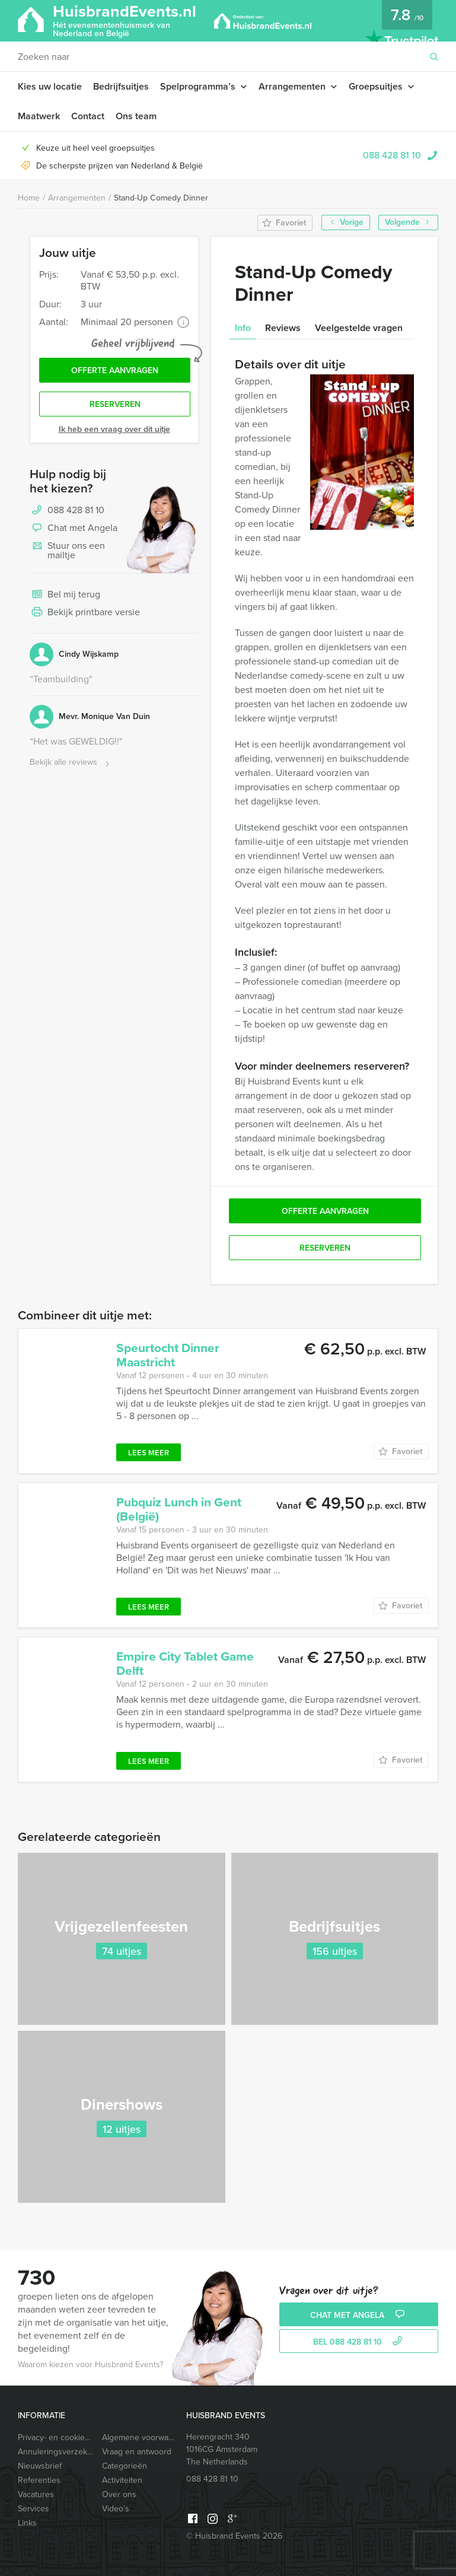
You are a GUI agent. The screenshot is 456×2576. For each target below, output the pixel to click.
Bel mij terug (65, 595)
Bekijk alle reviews (71, 763)
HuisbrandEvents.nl (124, 20)
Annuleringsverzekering (56, 2451)
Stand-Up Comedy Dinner (161, 198)
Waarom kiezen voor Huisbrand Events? (90, 2364)
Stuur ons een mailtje (67, 550)
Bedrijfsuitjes (121, 86)
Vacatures (36, 2494)
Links (27, 2523)
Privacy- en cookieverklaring (56, 2437)
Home (29, 198)
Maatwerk (39, 116)
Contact (87, 116)
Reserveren (115, 404)
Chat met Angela (73, 528)
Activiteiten (122, 2480)
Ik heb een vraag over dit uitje (114, 429)
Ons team (136, 116)
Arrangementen (292, 86)
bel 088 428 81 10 (359, 2342)
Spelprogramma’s (197, 86)
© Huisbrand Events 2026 (234, 2536)
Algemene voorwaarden (140, 2437)
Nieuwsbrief (40, 2466)
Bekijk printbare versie (85, 613)
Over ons (119, 2494)
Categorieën (124, 2466)
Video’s (115, 2508)
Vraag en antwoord (136, 2451)
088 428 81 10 (392, 155)
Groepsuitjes (376, 86)
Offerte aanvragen (114, 370)
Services (33, 2508)
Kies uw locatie (50, 86)
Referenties (39, 2480)
